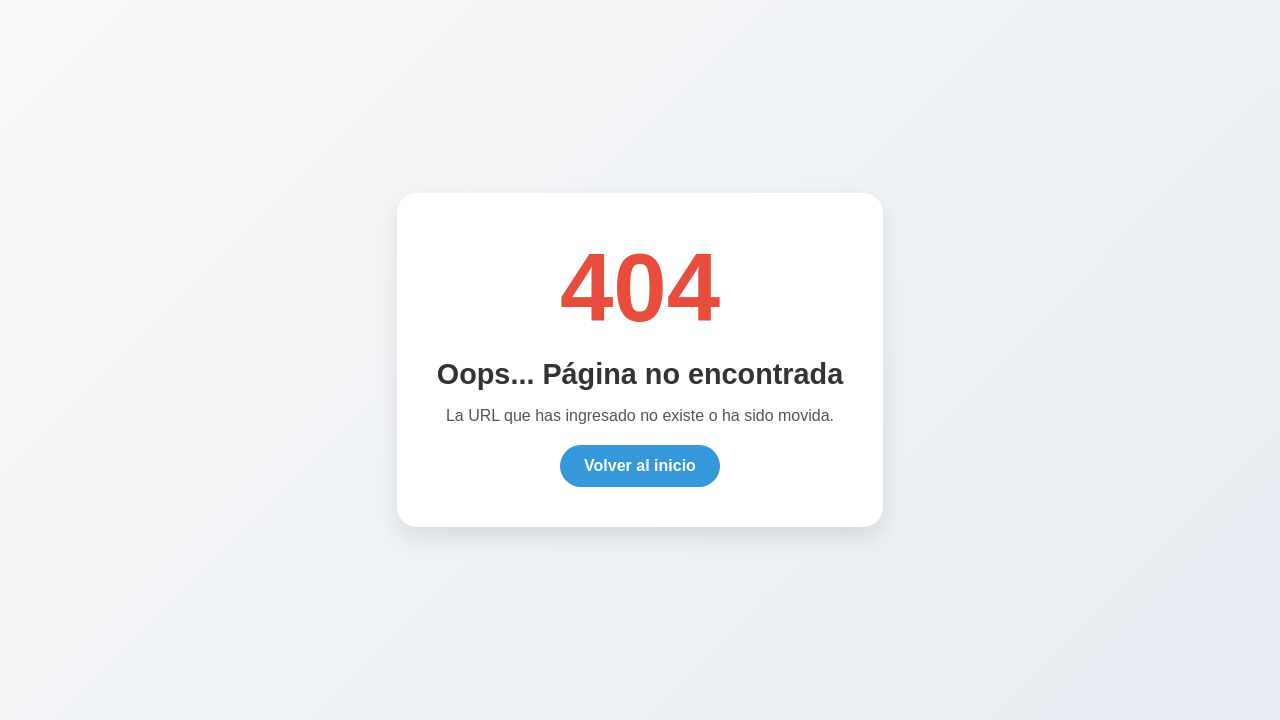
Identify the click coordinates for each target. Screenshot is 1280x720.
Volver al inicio (640, 467)
